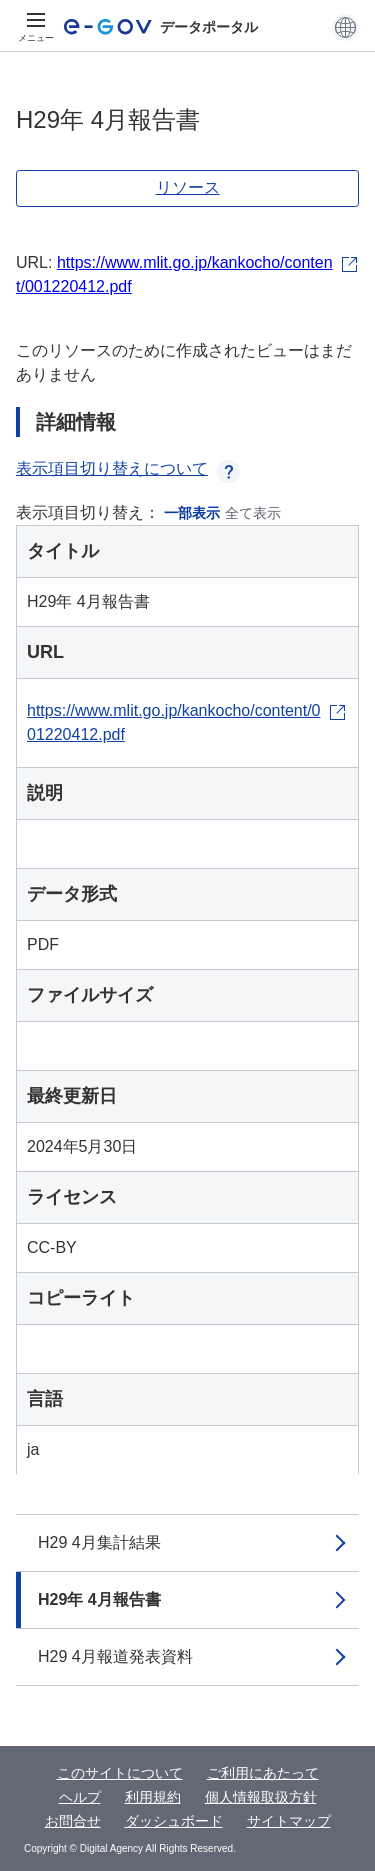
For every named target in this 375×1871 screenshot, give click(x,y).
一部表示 (192, 513)
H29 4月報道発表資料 (115, 1656)
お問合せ (73, 1821)
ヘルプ (80, 1797)
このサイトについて (120, 1773)
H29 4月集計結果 (99, 1542)
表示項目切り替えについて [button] (128, 468)
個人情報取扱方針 (261, 1797)
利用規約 (153, 1797)
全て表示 (253, 513)
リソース (188, 187)
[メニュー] (36, 27)
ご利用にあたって (263, 1773)
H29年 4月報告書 (99, 1599)
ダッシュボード (174, 1821)
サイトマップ (289, 1821)
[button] (345, 27)
